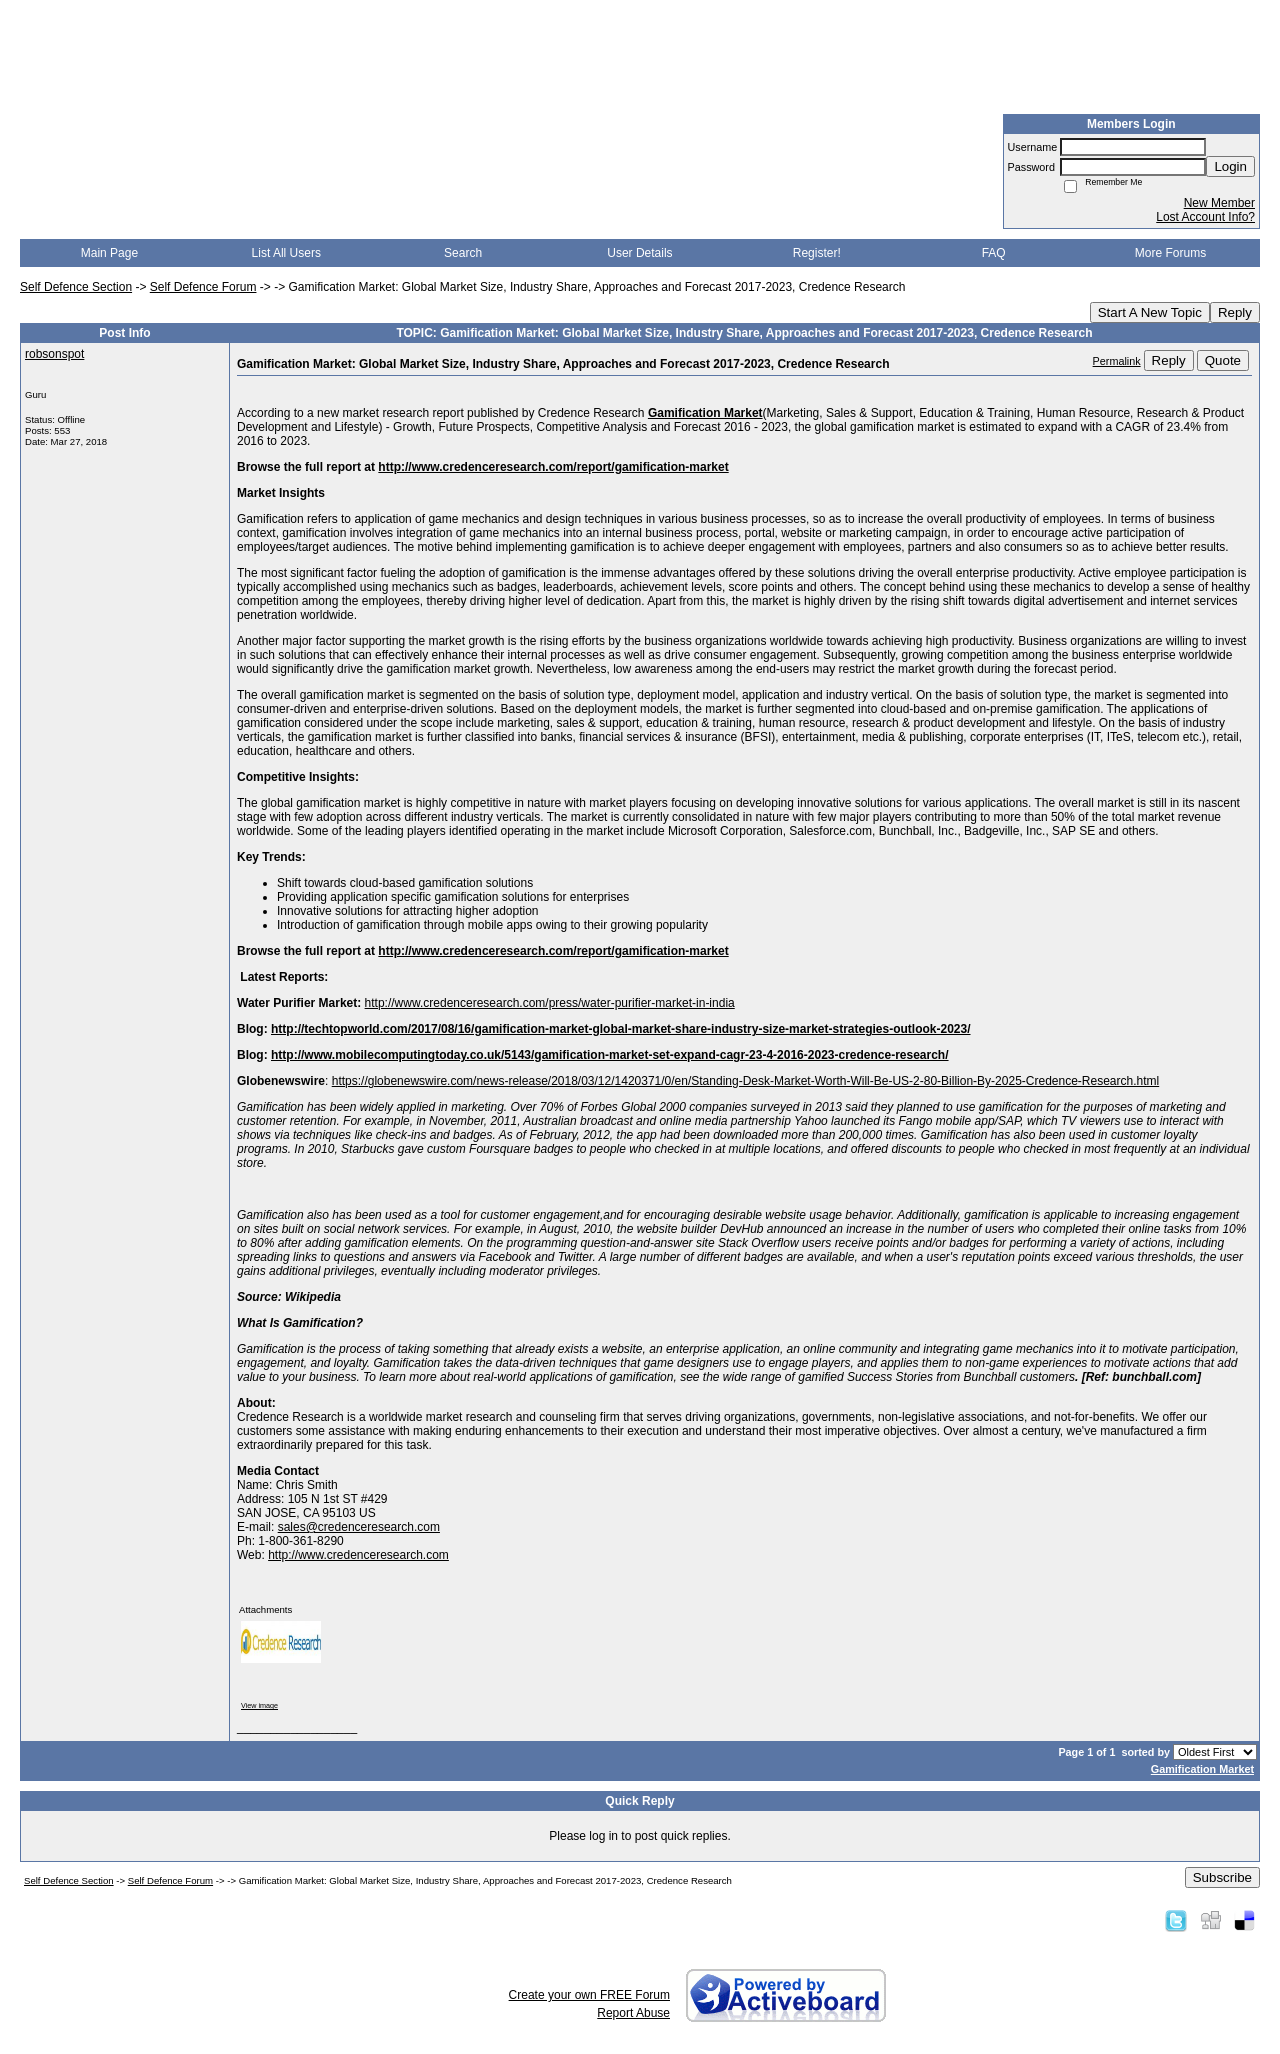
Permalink (1117, 361)
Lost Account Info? (1205, 217)
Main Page (109, 253)
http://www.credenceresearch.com (358, 1555)
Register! (817, 253)
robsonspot (54, 354)
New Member (1219, 203)
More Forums (1170, 253)
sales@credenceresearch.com (359, 1527)
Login (1230, 166)
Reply (1235, 312)
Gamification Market (1202, 1769)
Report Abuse (633, 2013)
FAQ (994, 253)
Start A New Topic (1150, 312)
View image (259, 1705)
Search (463, 253)
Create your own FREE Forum (589, 1995)
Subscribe (1222, 1877)
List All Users (286, 253)
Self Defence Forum (203, 287)
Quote (1223, 360)
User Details (639, 253)
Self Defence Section (76, 287)
